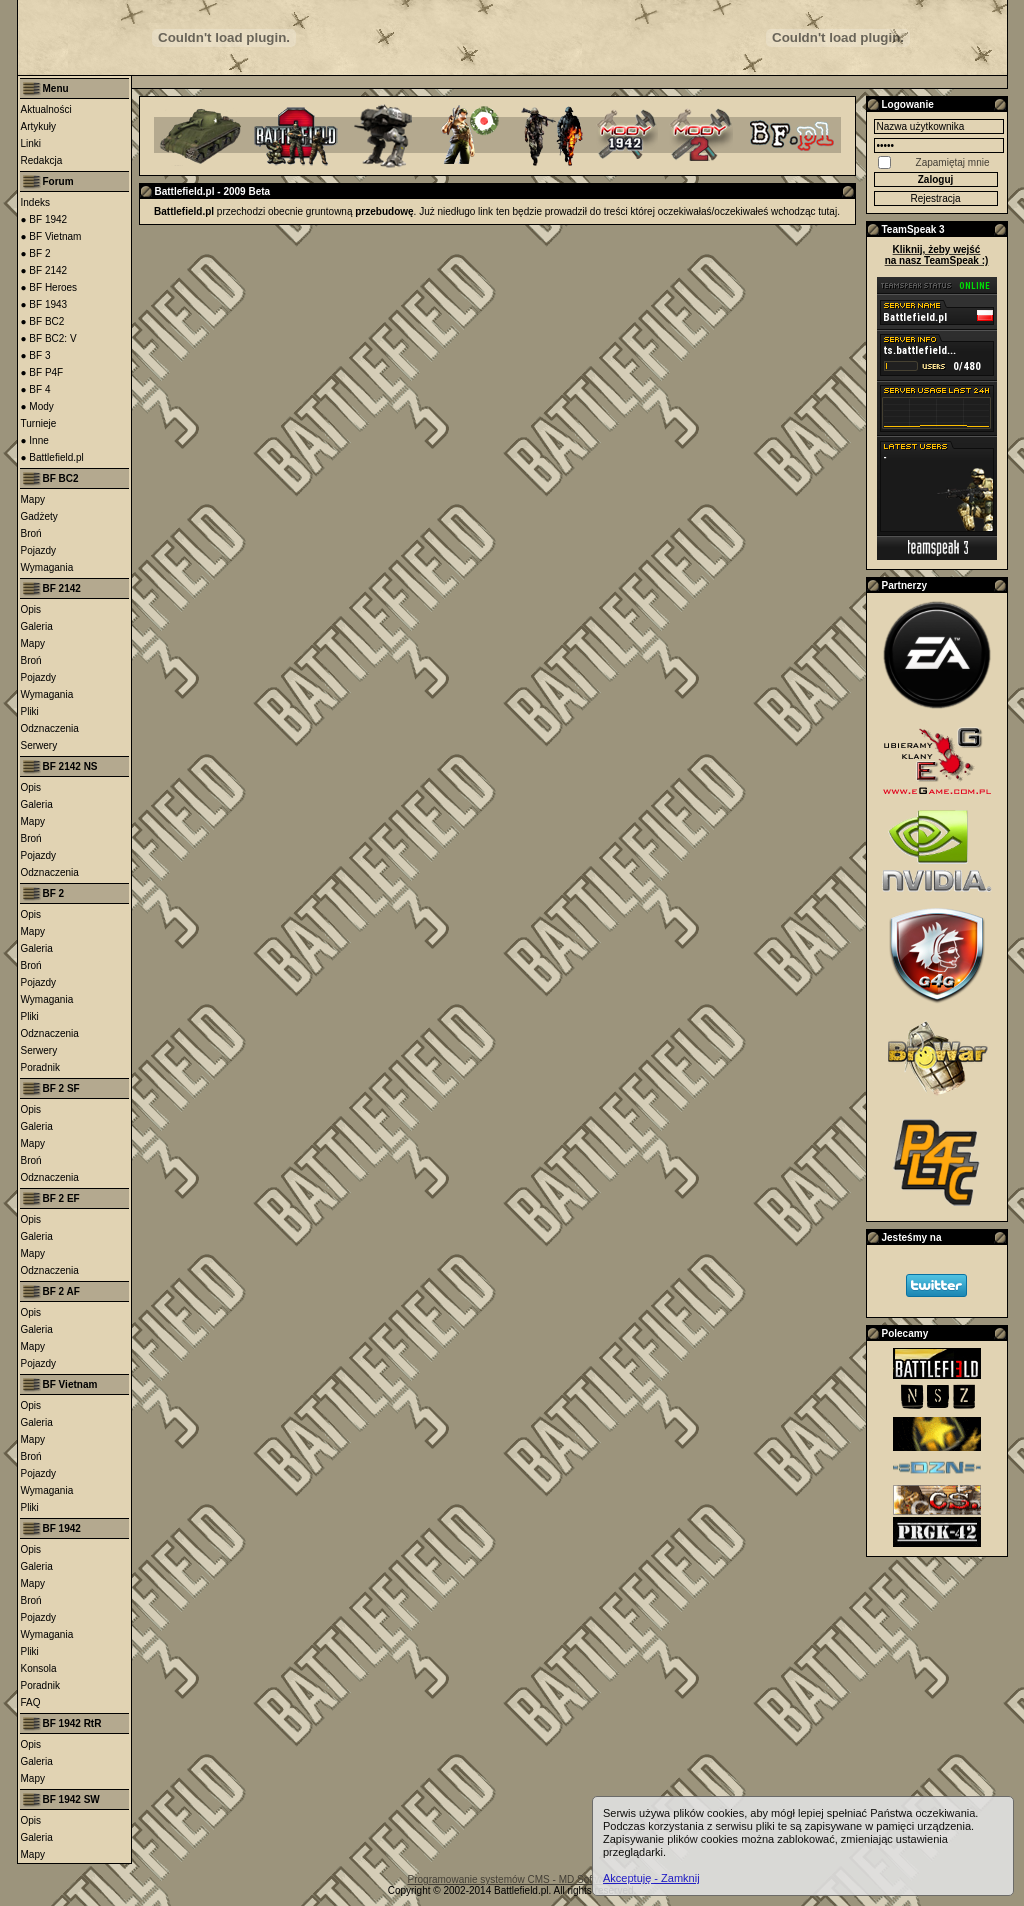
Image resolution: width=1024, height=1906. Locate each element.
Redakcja (42, 160)
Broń (31, 533)
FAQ (31, 1702)
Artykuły (39, 126)
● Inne (35, 440)
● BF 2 (36, 253)
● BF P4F (42, 372)
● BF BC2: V (49, 338)
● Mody (37, 406)
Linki (31, 143)
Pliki (30, 711)
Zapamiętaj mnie (953, 162)
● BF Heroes (49, 287)
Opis (31, 609)
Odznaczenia (50, 728)
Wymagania (47, 567)
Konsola (39, 1668)
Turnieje (39, 423)
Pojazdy (39, 550)
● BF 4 (36, 389)
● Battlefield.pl (52, 457)
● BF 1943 (44, 304)
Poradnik (40, 1067)
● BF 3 (36, 355)
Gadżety (39, 516)
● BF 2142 (44, 270)
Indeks (35, 202)
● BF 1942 (44, 219)
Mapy (33, 499)
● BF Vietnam (51, 236)
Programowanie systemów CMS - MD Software (512, 1879)
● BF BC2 (43, 321)
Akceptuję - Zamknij (651, 1878)
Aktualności (46, 109)
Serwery (39, 745)
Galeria (37, 626)
